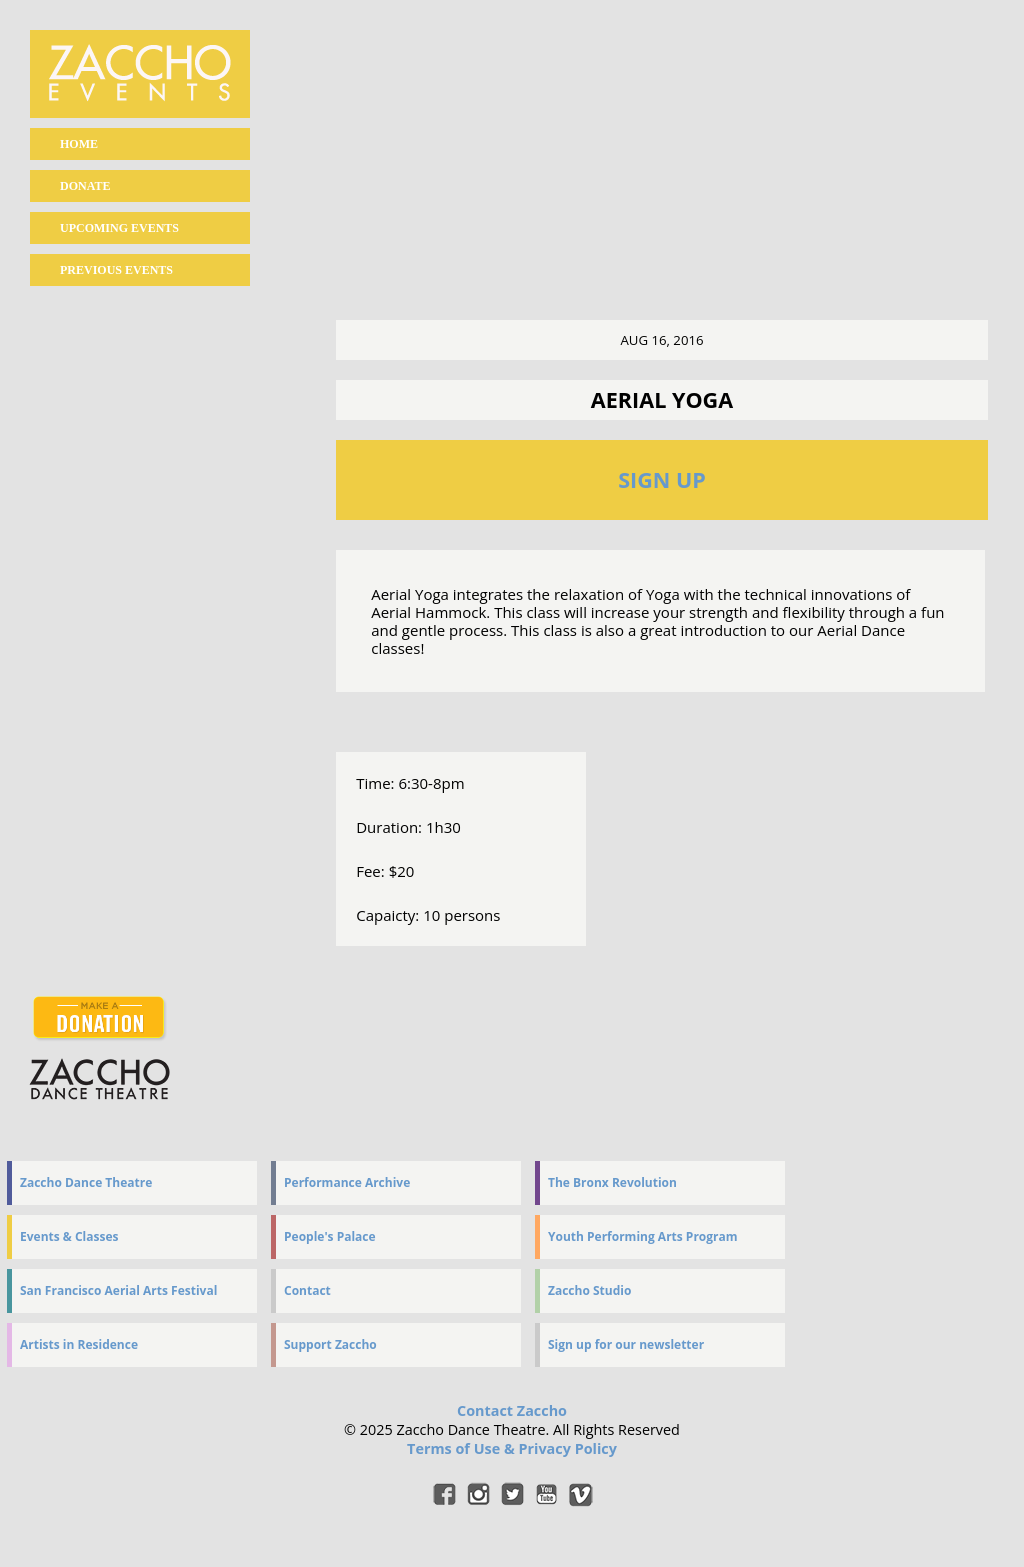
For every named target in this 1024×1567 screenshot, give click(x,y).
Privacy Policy (567, 1448)
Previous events (116, 270)
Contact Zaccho (512, 1410)
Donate (85, 186)
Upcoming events (119, 228)
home (79, 144)
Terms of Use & (462, 1448)
